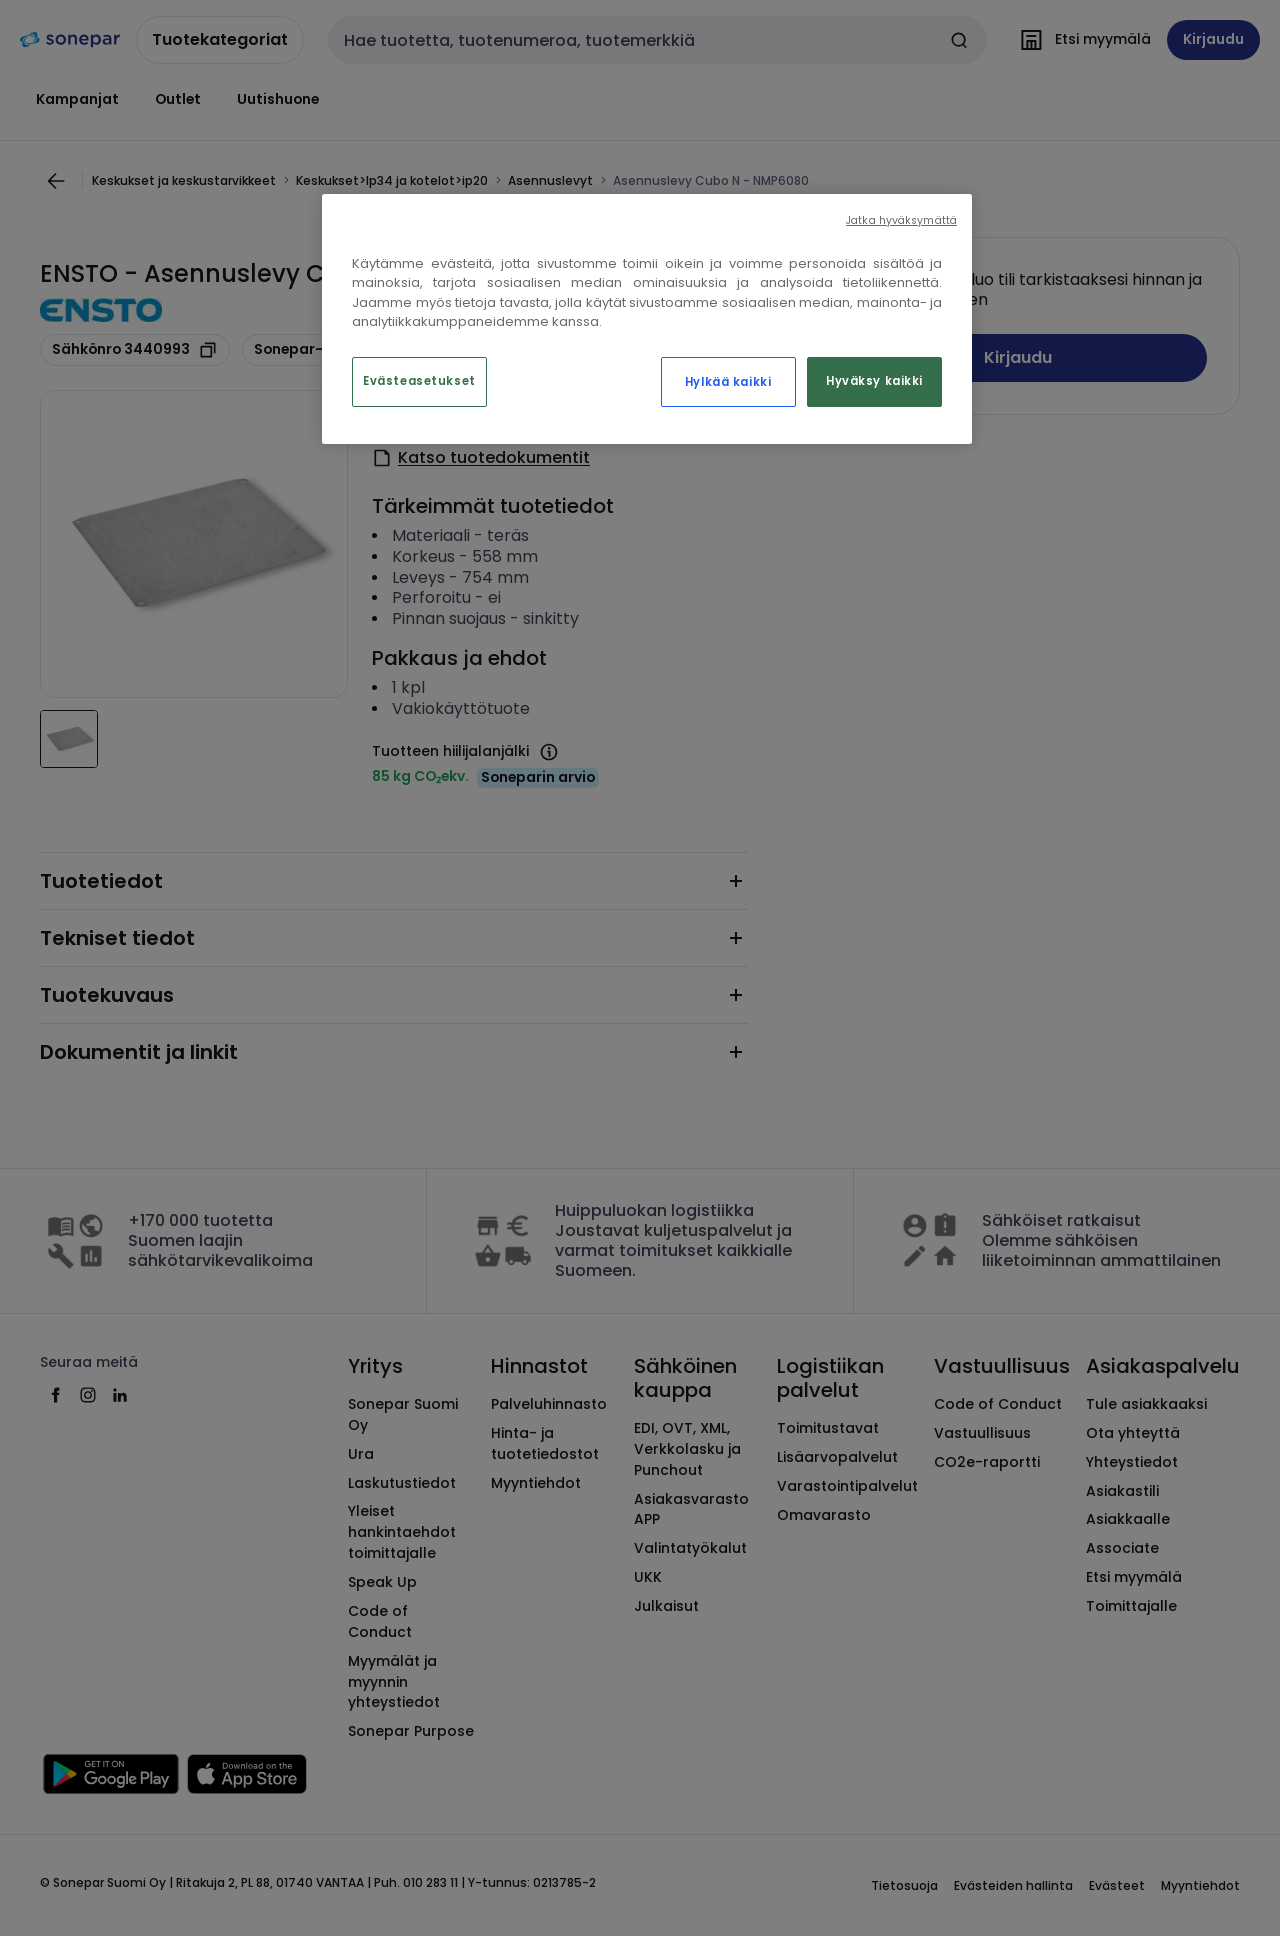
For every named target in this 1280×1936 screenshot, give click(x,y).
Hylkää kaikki (728, 382)
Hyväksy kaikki (874, 381)
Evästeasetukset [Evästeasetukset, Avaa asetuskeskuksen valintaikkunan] (419, 381)
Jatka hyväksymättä (901, 220)
